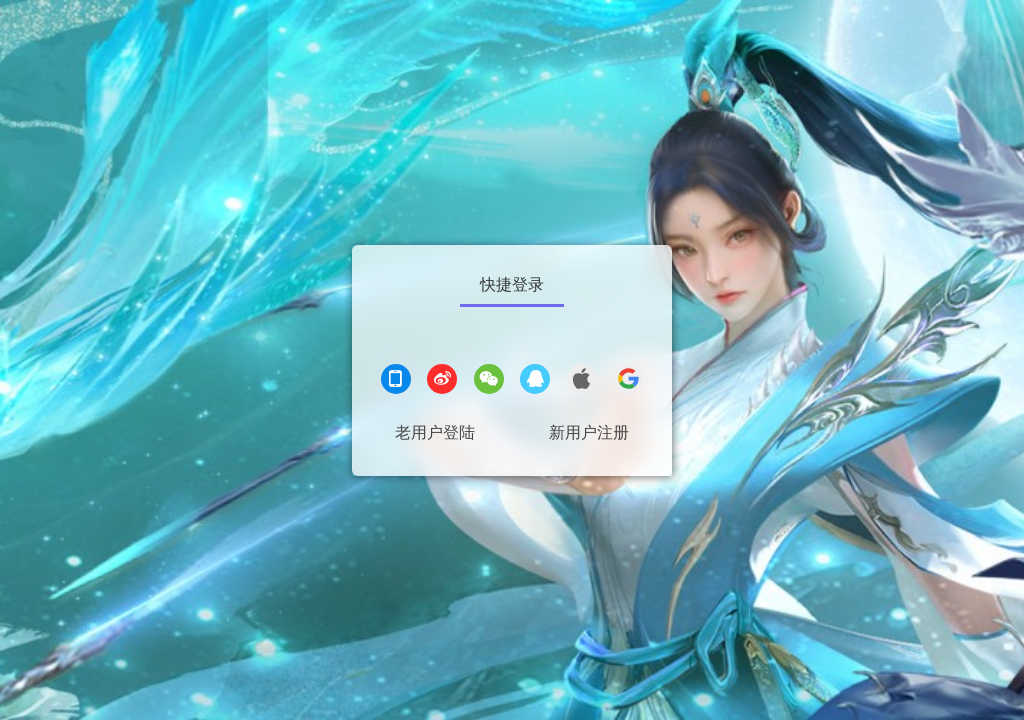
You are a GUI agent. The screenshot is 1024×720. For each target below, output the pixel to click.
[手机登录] (396, 381)
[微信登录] (489, 381)
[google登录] (628, 381)
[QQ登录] (535, 381)
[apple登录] (582, 381)
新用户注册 (589, 432)
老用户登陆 (435, 432)
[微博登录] (442, 381)
